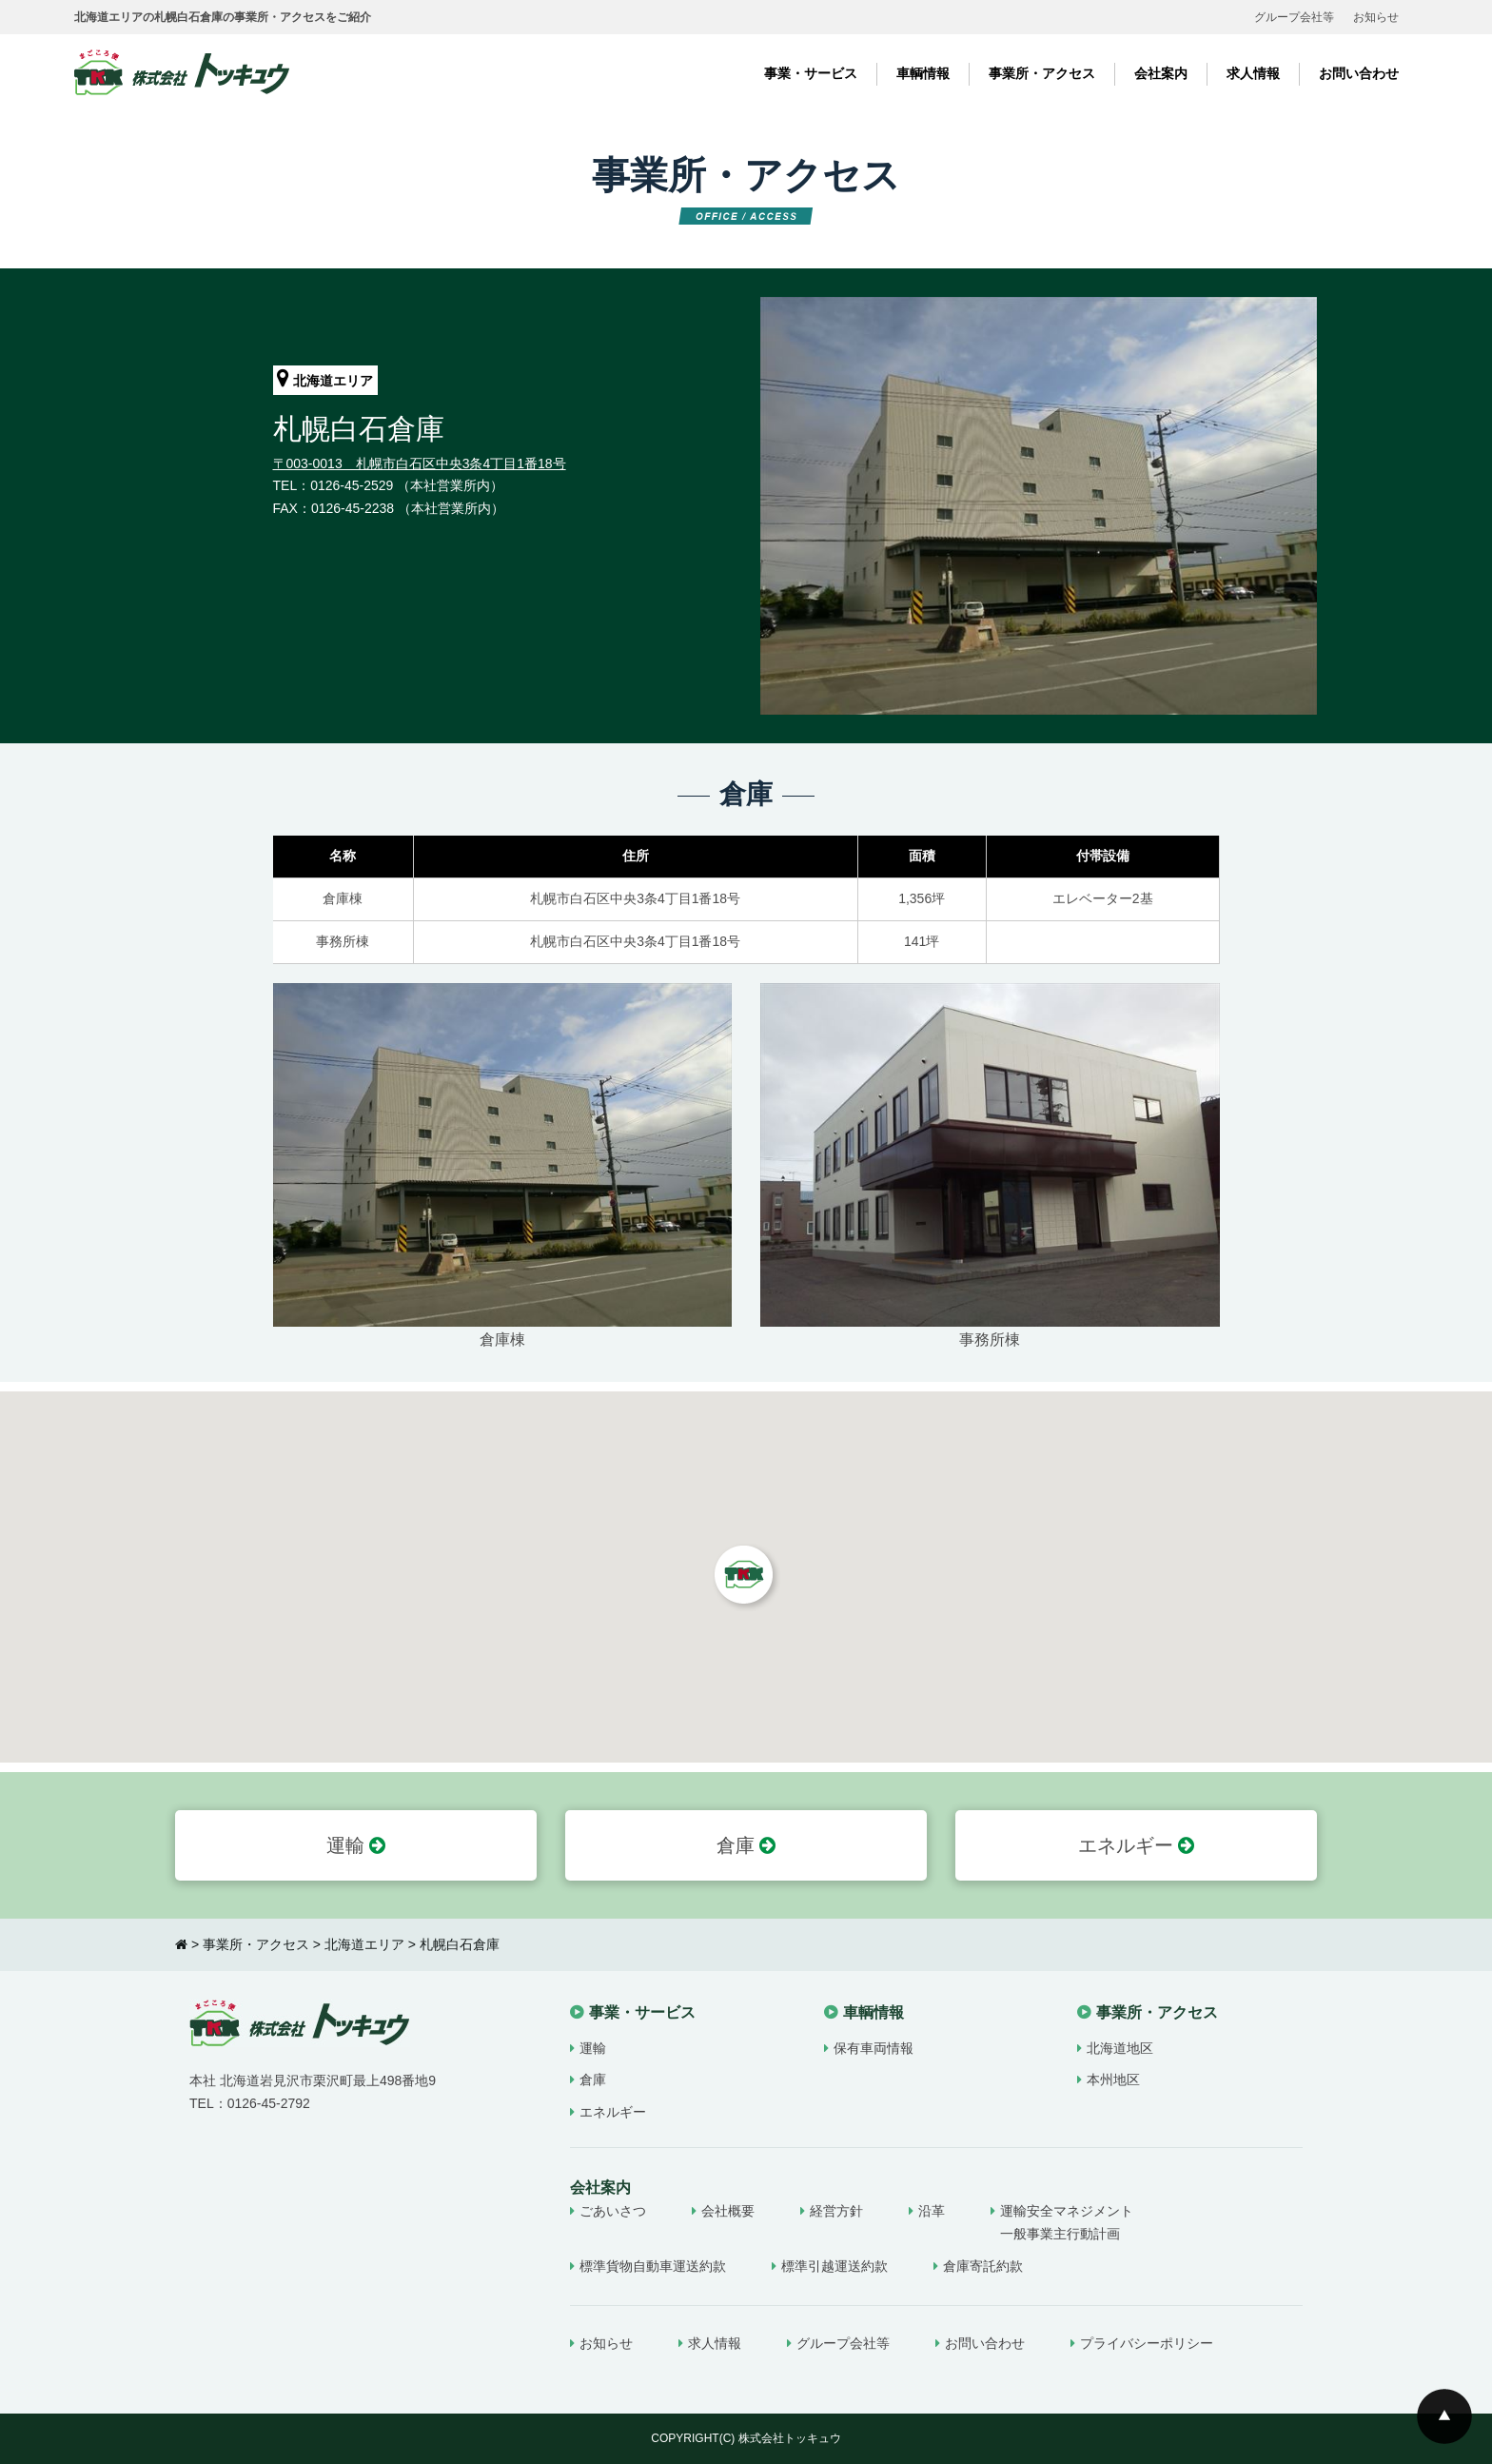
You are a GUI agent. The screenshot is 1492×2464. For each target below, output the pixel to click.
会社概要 (728, 2210)
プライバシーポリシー (1146, 2343)
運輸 (356, 1845)
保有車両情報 (873, 2048)
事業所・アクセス (1042, 73)
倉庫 (746, 1845)
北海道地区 (1120, 2048)
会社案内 (1161, 73)
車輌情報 (923, 73)
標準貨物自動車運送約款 (652, 2266)
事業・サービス (810, 73)
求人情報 (1253, 73)
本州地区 (1113, 2079)
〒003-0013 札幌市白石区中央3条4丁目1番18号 (419, 463)
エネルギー (1136, 1845)
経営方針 (836, 2210)
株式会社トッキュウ (789, 2438)
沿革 (931, 2210)
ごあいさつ (612, 2210)
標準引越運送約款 (834, 2266)
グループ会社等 (1294, 17)
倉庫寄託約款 (983, 2266)
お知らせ (1376, 17)
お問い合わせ (1359, 73)
